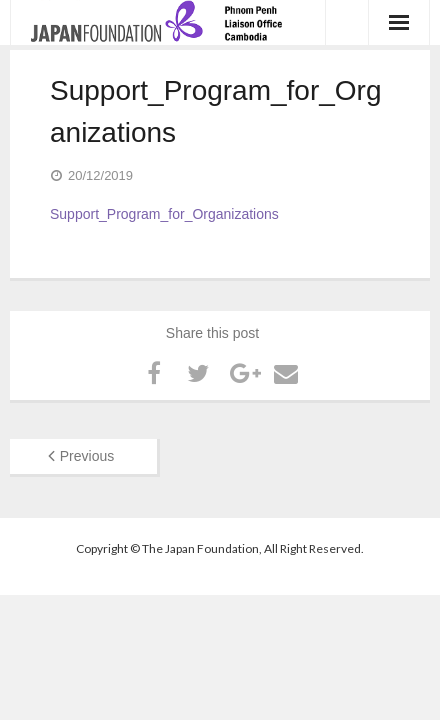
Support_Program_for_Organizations (164, 214)
